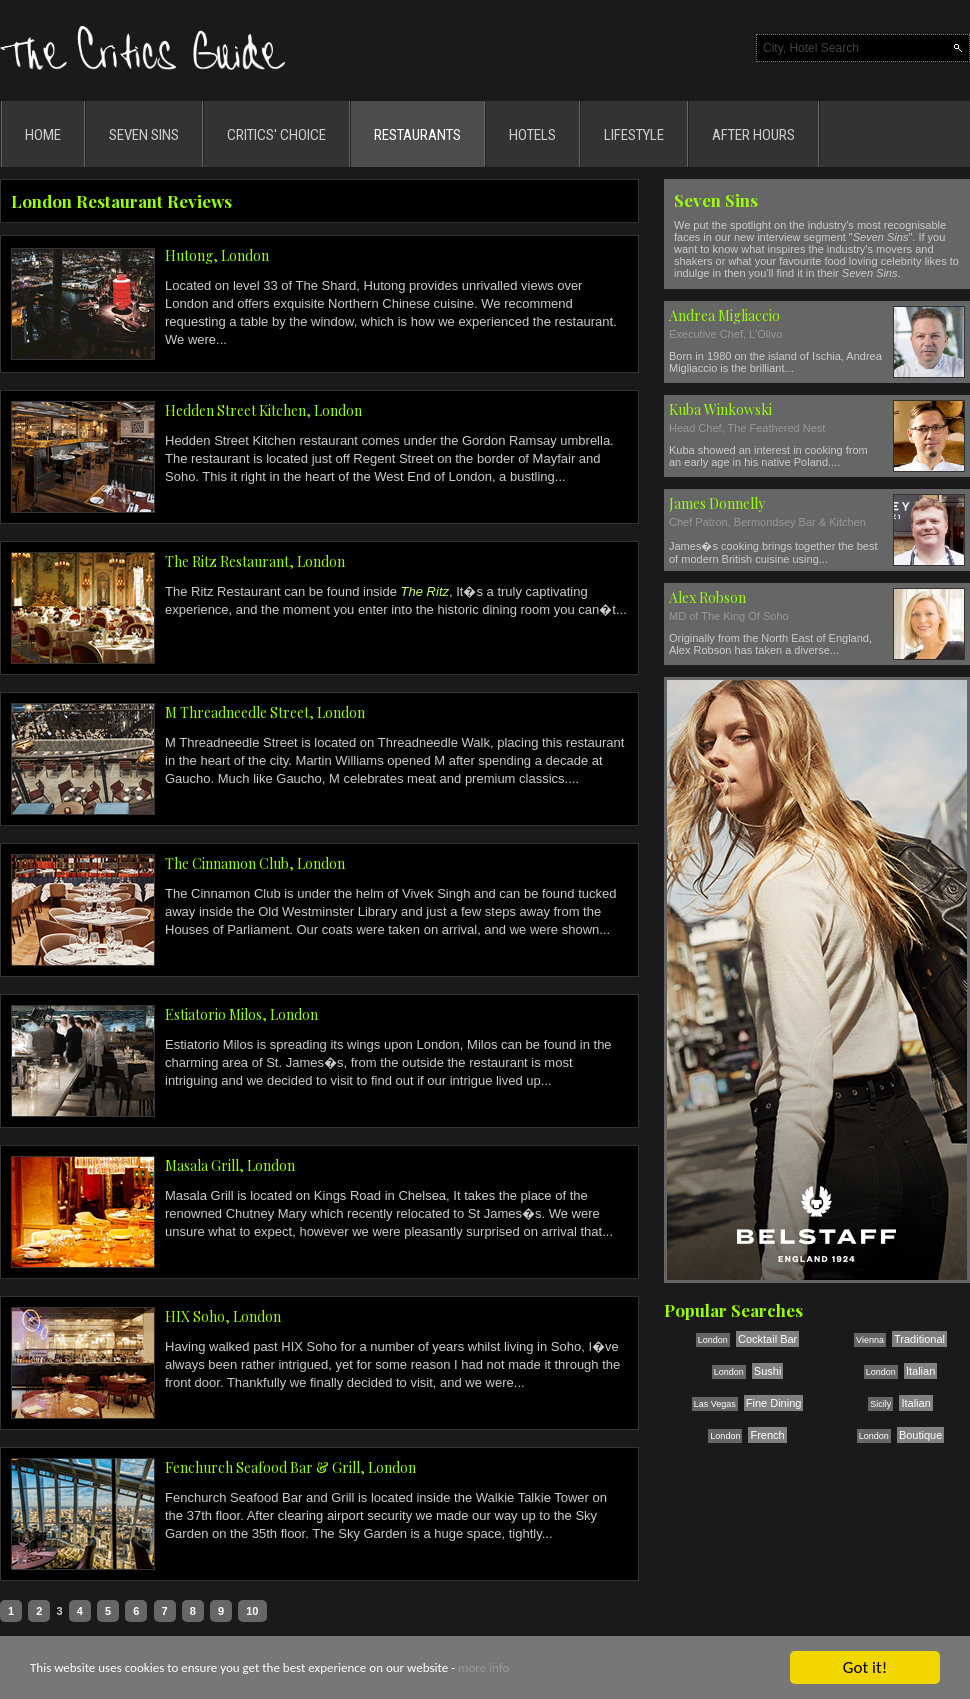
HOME (43, 135)
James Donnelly (717, 503)
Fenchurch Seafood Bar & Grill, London (290, 1467)
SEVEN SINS (144, 135)
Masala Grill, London (230, 1165)
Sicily (880, 1404)
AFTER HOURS (753, 135)
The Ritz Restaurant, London (255, 561)
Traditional (919, 1339)
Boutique (920, 1435)
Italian (920, 1371)
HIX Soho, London (223, 1316)
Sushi (768, 1371)
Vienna (870, 1340)
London (713, 1340)
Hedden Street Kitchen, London (263, 410)
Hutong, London (217, 255)
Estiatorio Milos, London (241, 1014)
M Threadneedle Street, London (265, 712)
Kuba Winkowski (720, 409)
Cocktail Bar (767, 1339)
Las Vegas (715, 1404)
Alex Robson (707, 597)
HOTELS (532, 135)
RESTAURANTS (417, 135)
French (767, 1435)
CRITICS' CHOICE (276, 135)
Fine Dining (774, 1403)
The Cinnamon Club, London (255, 863)
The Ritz (425, 591)
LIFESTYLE (634, 135)
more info (483, 1668)
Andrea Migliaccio (724, 315)
